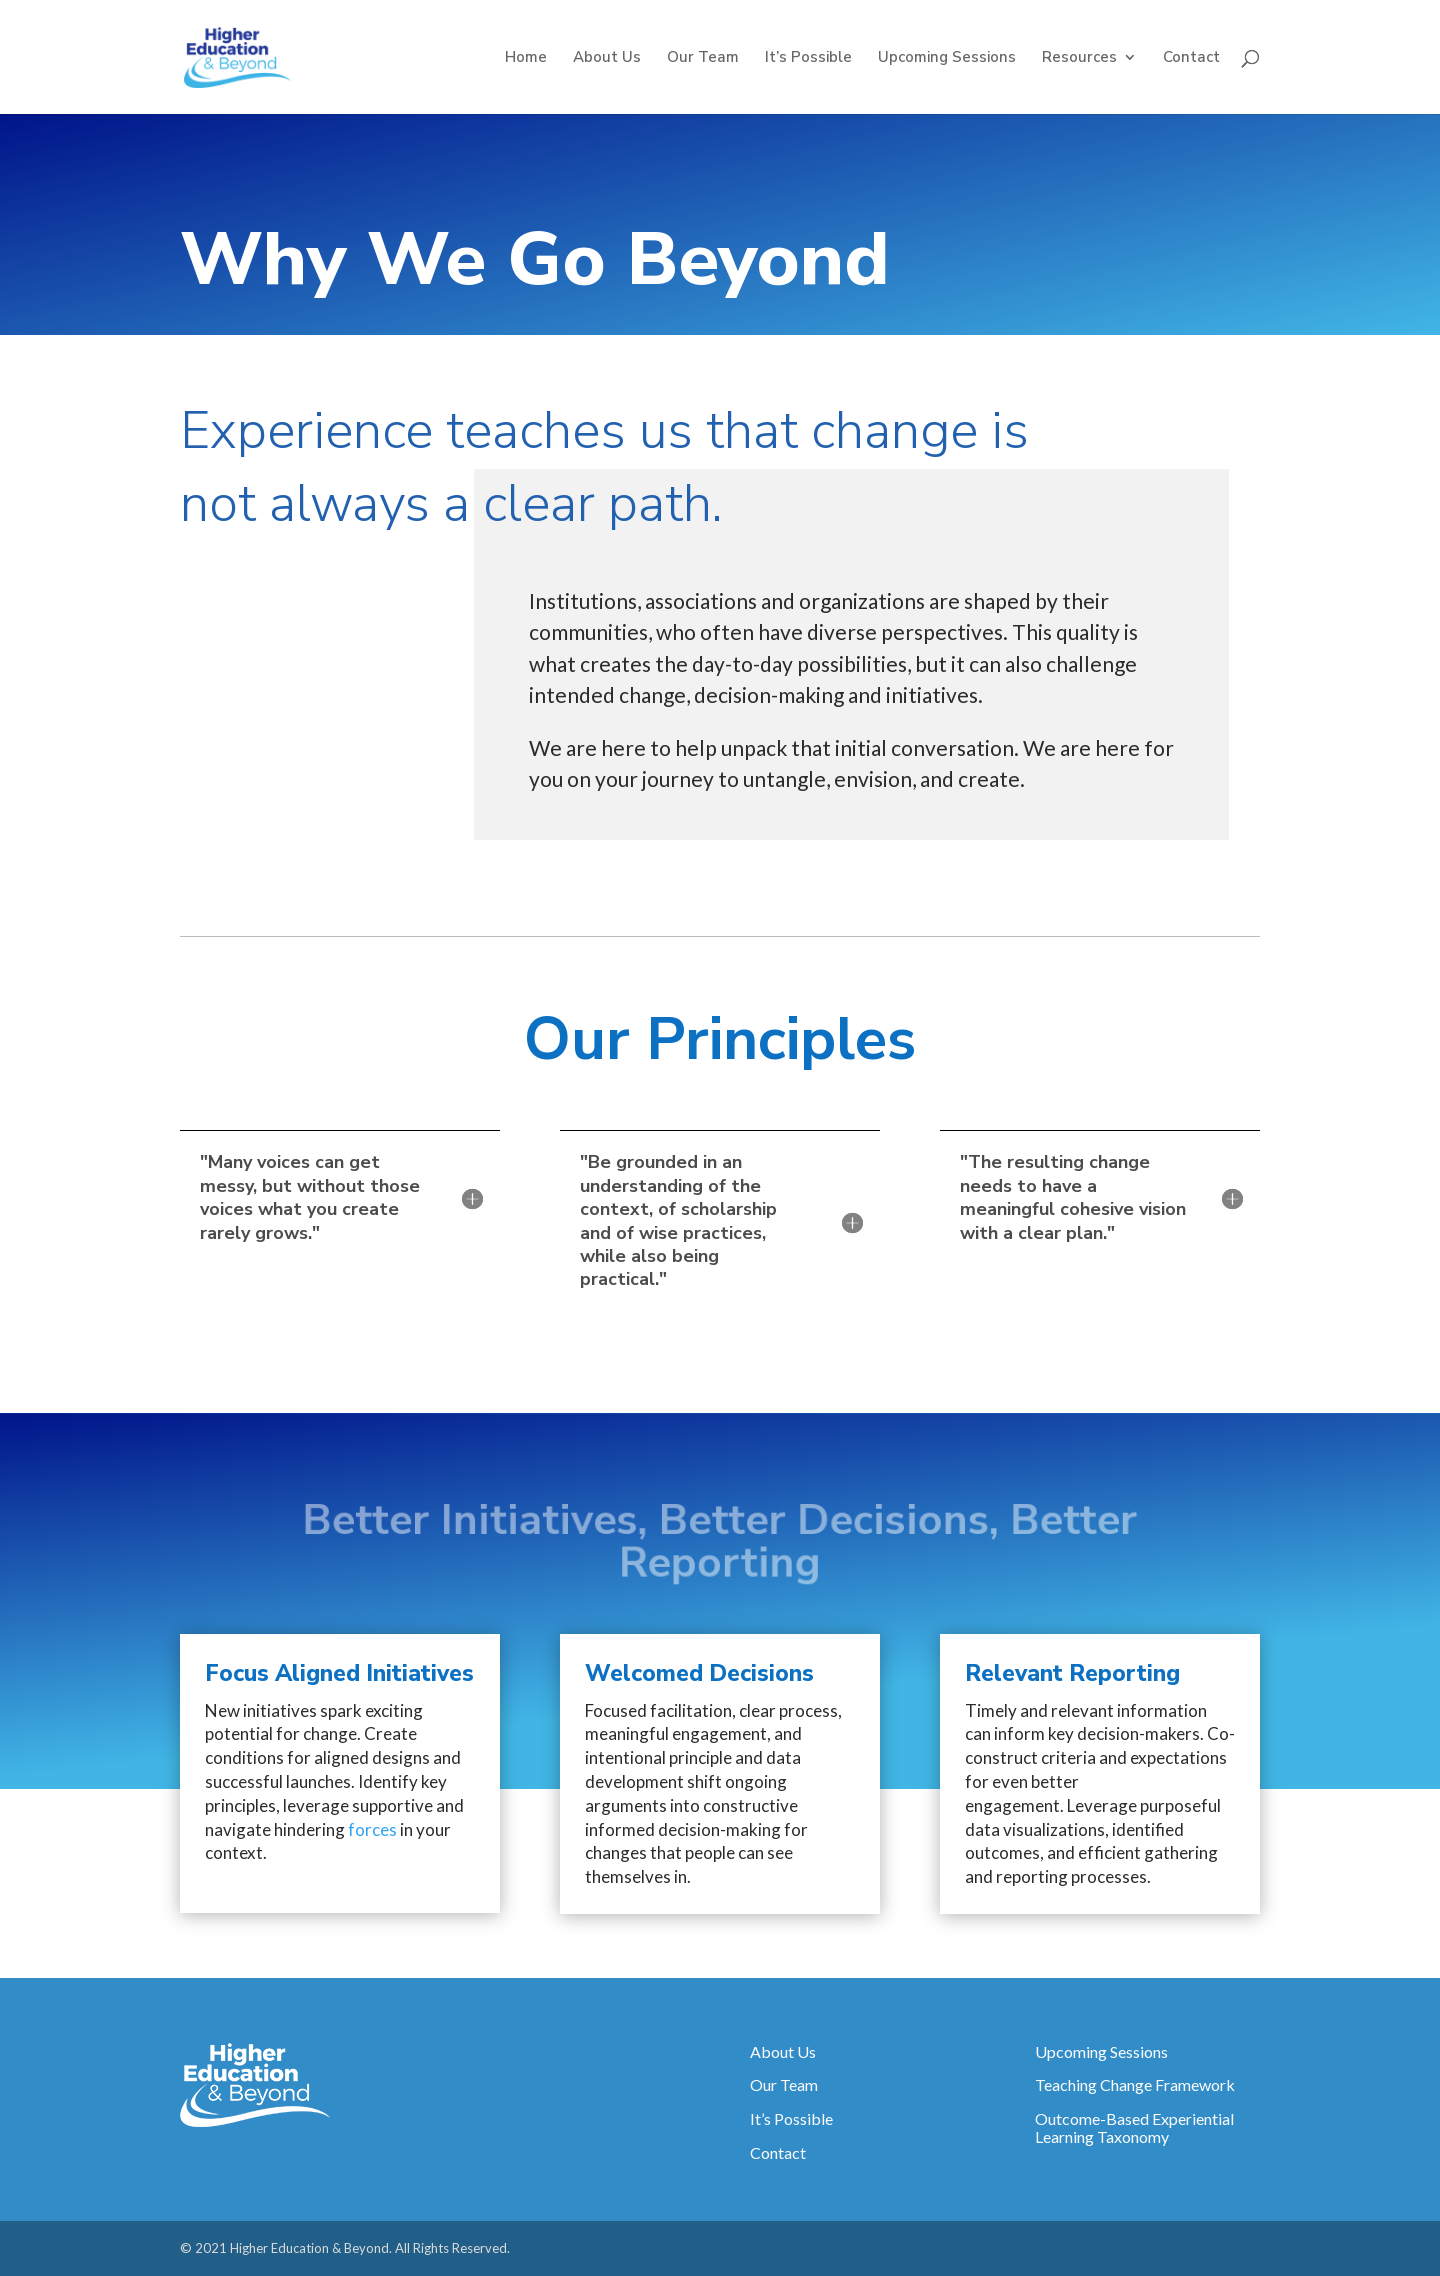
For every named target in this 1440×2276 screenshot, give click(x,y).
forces (372, 1829)
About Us (607, 58)
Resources (1079, 58)
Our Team (703, 58)
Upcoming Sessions (947, 58)
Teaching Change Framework (1135, 2084)
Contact (1191, 58)
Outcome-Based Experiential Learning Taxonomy (1134, 2127)
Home (526, 58)
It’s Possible (808, 58)
